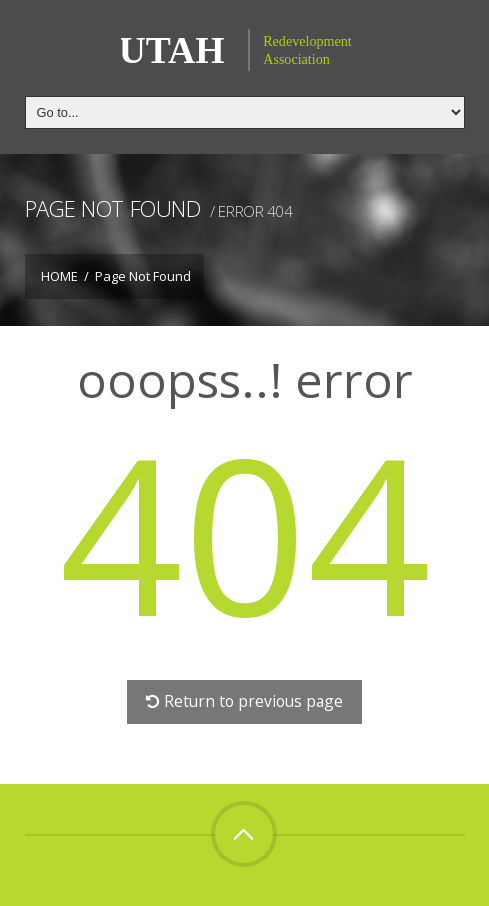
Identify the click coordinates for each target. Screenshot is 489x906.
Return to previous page (244, 701)
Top (244, 834)
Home (59, 276)
